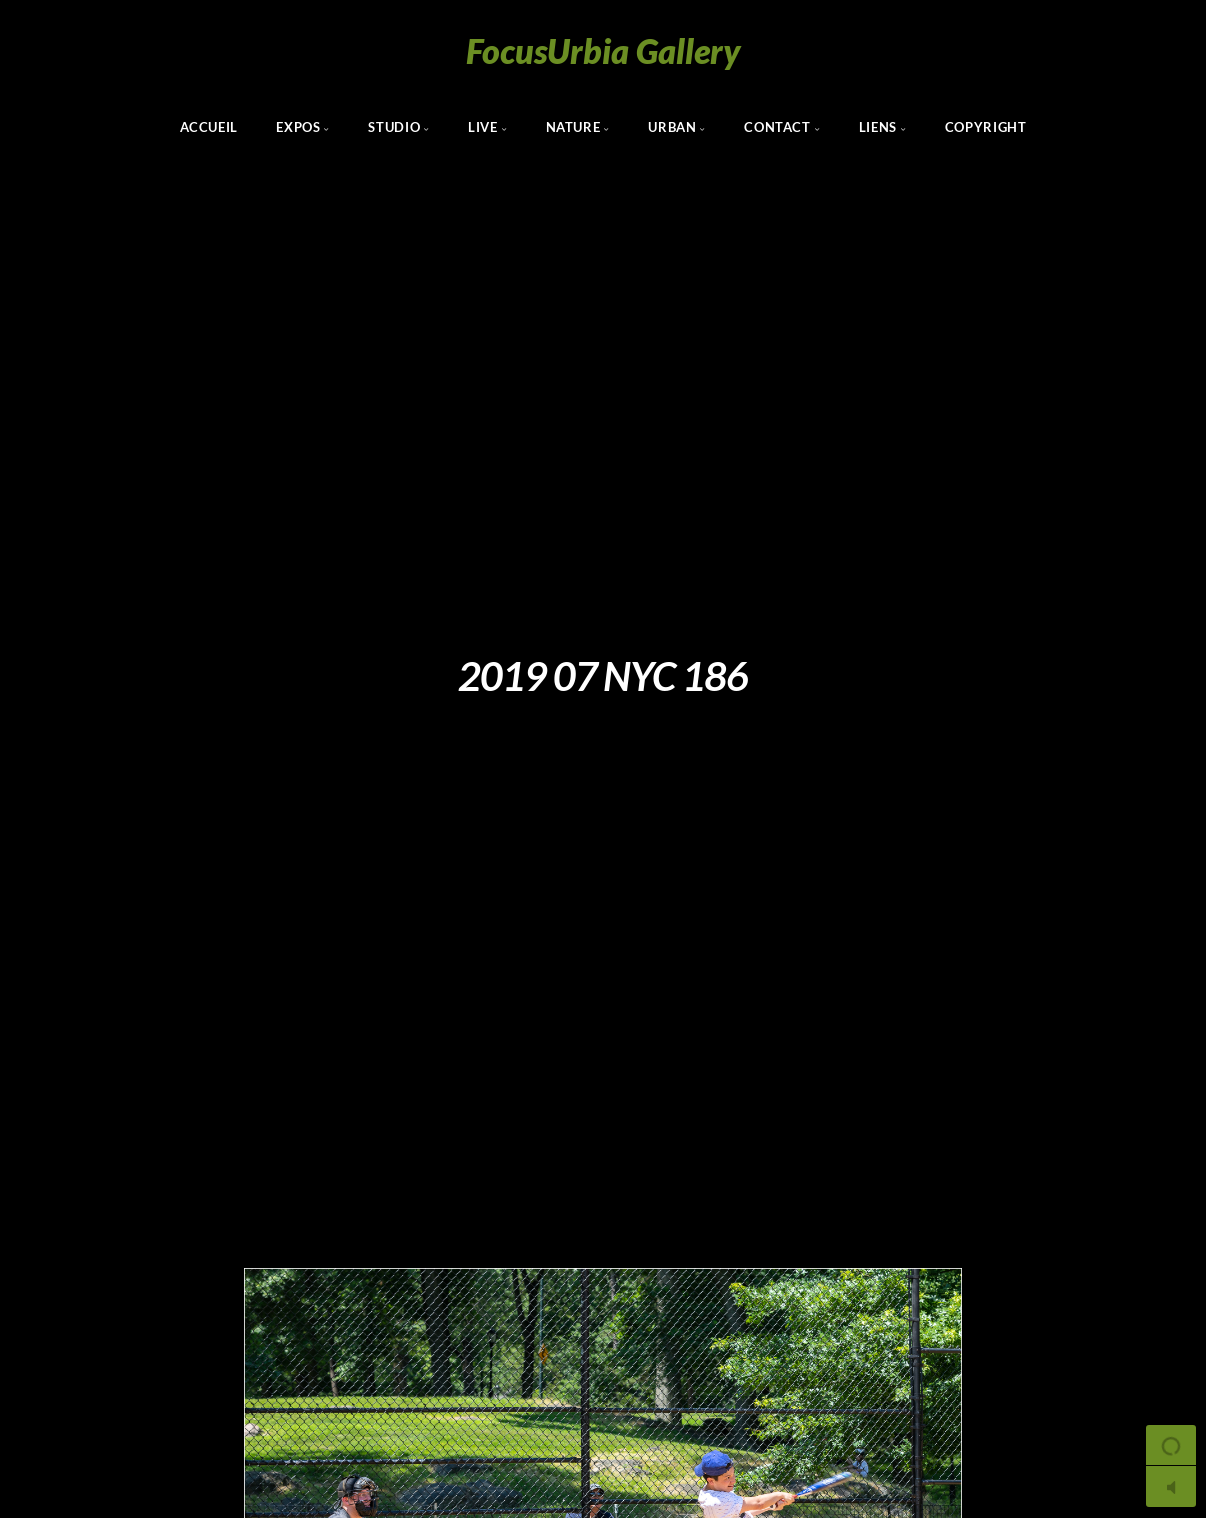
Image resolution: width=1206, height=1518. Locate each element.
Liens (878, 127)
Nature (573, 127)
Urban (672, 127)
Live (483, 127)
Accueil (209, 127)
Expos (298, 127)
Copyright (986, 127)
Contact (777, 127)
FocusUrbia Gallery (603, 50)
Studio (394, 127)
